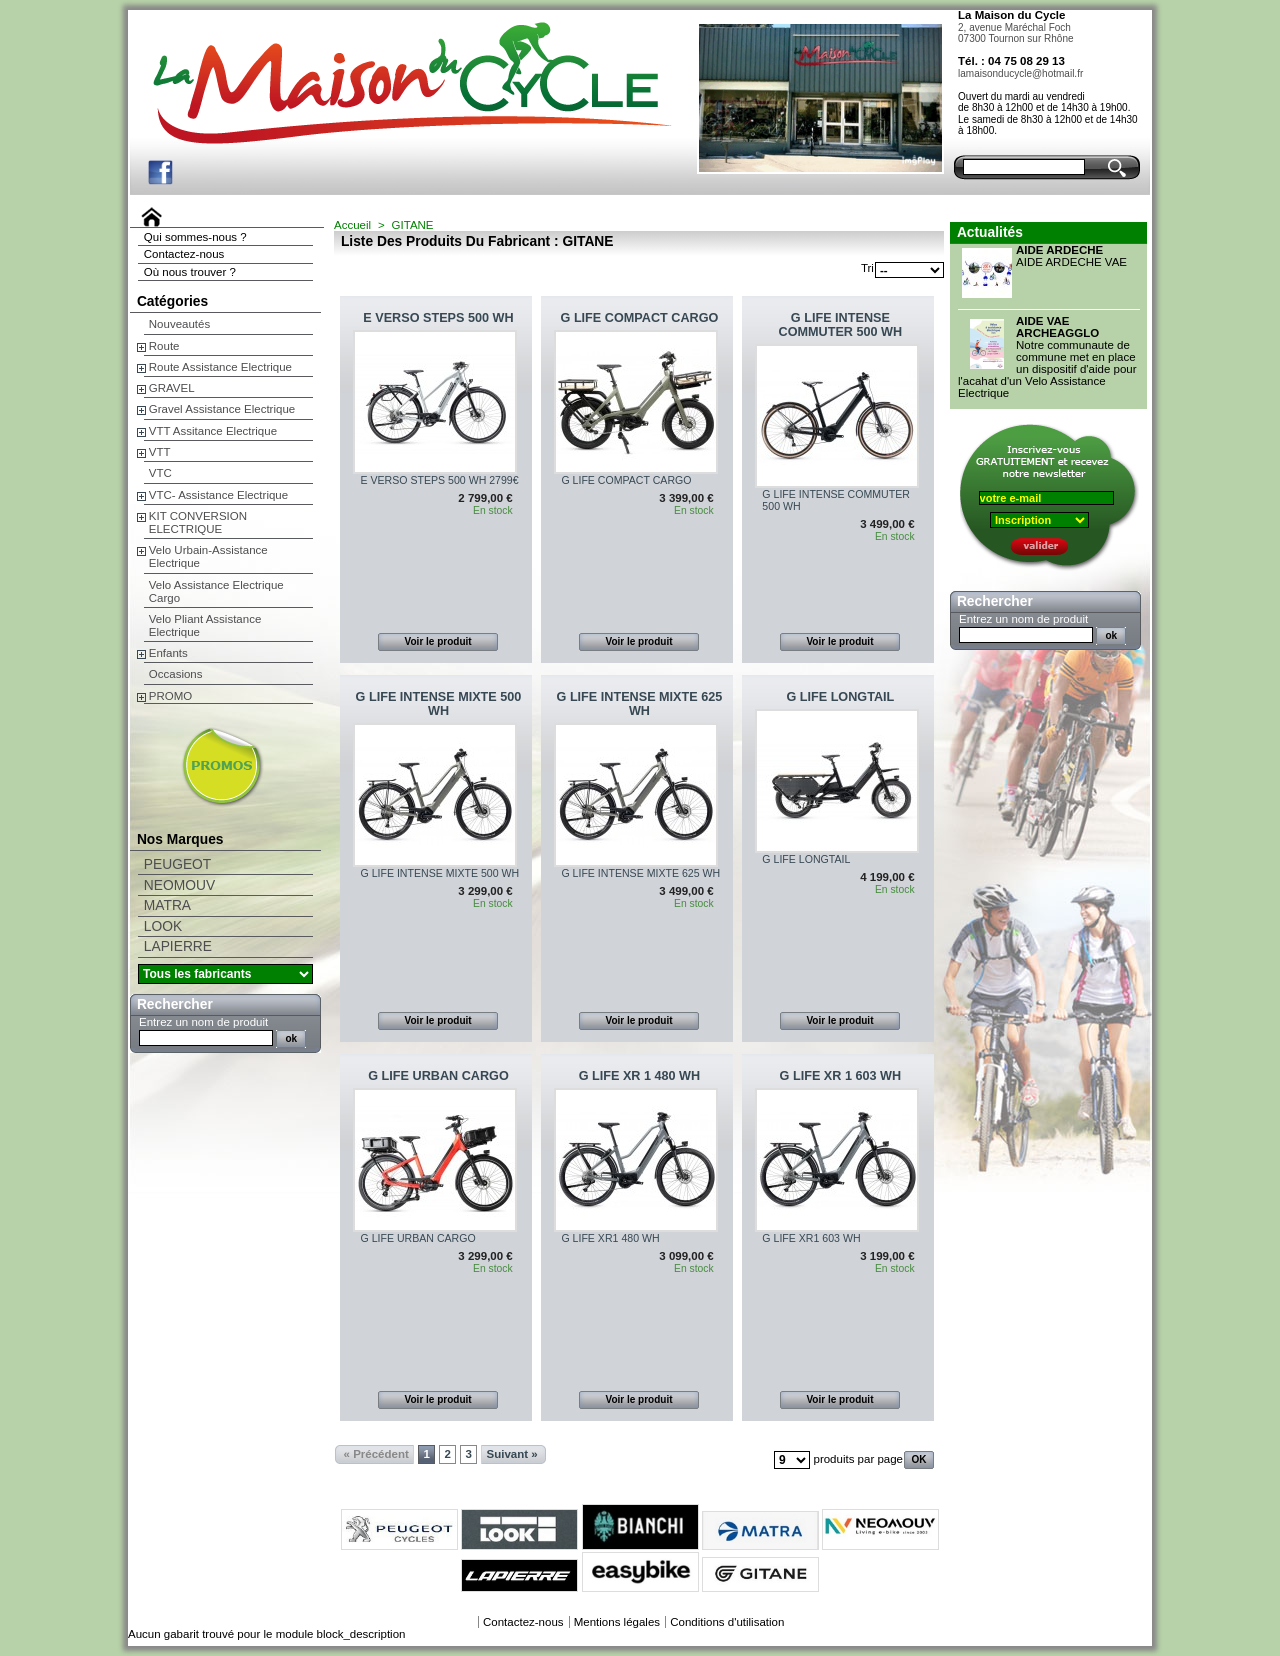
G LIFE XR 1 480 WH (640, 1076)
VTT (160, 452)
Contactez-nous (184, 254)
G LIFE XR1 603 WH (811, 1238)
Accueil (352, 225)
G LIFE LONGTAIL (840, 697)
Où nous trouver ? (190, 272)
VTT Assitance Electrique (213, 431)
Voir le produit (438, 641)
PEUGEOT (177, 864)
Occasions (176, 674)
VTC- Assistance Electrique (218, 495)
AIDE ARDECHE (1059, 250)
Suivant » (512, 1454)
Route (164, 346)
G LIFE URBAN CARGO (438, 1076)
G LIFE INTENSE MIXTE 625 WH (640, 704)
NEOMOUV (179, 885)
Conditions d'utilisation (727, 1622)
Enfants (168, 653)
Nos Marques (180, 839)
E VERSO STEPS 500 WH (438, 318)
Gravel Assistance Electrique (222, 409)
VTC (160, 473)
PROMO (170, 696)
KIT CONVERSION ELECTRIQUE (198, 522)
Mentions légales (617, 1622)
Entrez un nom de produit (203, 1022)
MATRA (167, 905)
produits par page (858, 1459)
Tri (867, 268)
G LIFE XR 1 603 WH (841, 1076)
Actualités (990, 232)
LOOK (163, 926)
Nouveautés (179, 324)
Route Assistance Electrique (220, 367)
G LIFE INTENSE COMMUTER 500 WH (841, 325)
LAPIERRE (178, 946)
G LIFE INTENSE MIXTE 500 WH (439, 704)
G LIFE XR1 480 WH (610, 1238)
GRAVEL (172, 388)
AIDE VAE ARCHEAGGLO (1057, 327)
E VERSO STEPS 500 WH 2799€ (439, 480)
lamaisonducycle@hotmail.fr (1020, 73)
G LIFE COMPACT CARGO (640, 318)
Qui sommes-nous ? (195, 237)
